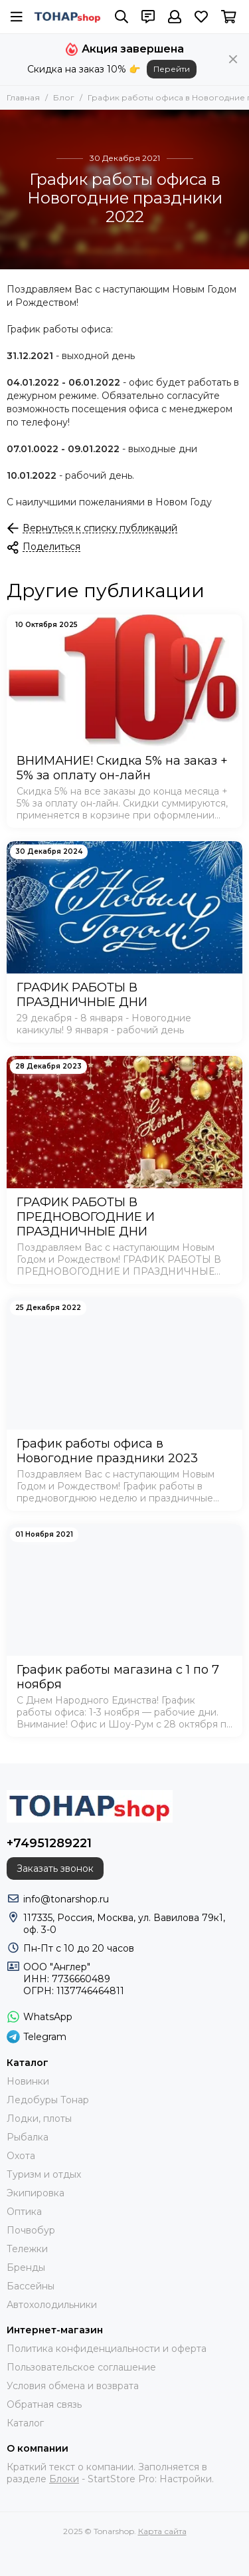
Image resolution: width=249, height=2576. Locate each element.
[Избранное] (201, 16)
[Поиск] (121, 16)
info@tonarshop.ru (66, 1899)
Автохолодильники (52, 2305)
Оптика (24, 2212)
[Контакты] (148, 16)
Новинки (28, 2081)
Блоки (64, 2479)
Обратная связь (44, 2404)
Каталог (25, 2423)
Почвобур (31, 2230)
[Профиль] (174, 16)
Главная (23, 97)
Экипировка (35, 2193)
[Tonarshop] (67, 16)
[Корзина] (228, 16)
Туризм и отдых (44, 2174)
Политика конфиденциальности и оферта (107, 2349)
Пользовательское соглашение (81, 2367)
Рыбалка (27, 2137)
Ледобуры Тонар (48, 2100)
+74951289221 (49, 1843)
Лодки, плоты (39, 2119)
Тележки (27, 2249)
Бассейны (30, 2286)
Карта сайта (162, 2531)
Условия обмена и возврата (73, 2386)
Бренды (26, 2267)
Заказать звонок (55, 1868)
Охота (21, 2156)
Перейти (171, 69)
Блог (63, 97)
